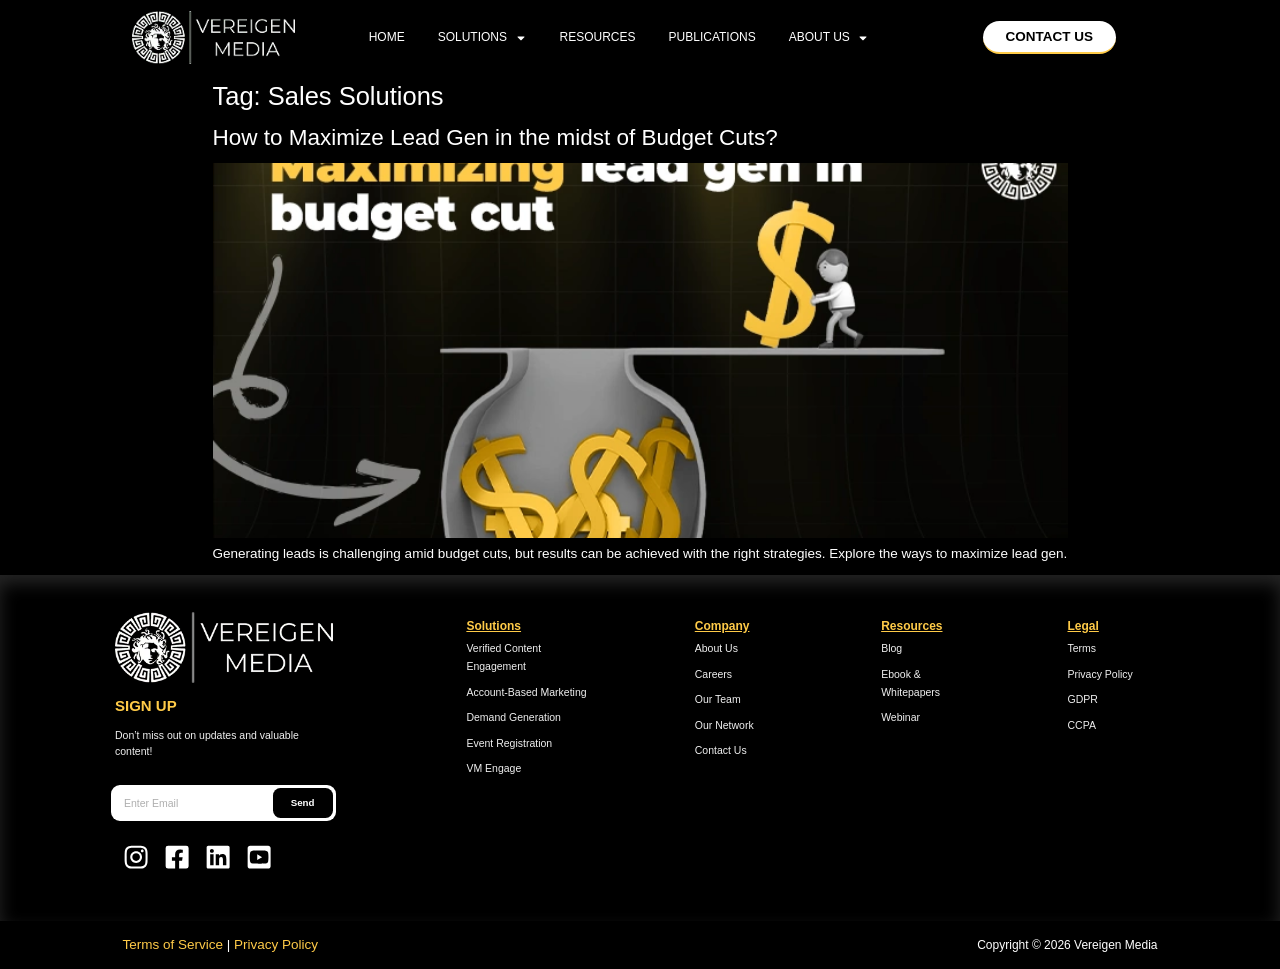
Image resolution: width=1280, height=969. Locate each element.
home (387, 37)
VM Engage (493, 768)
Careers (713, 674)
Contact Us (721, 750)
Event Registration (509, 743)
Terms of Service (173, 944)
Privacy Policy (1100, 674)
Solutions (482, 37)
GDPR (1083, 699)
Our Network (724, 725)
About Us (829, 37)
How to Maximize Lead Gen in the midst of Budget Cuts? (502, 137)
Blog (891, 648)
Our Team (718, 699)
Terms (1082, 648)
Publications (712, 37)
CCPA (1082, 725)
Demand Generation (513, 717)
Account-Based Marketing (526, 692)
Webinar (900, 717)
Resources (598, 37)
